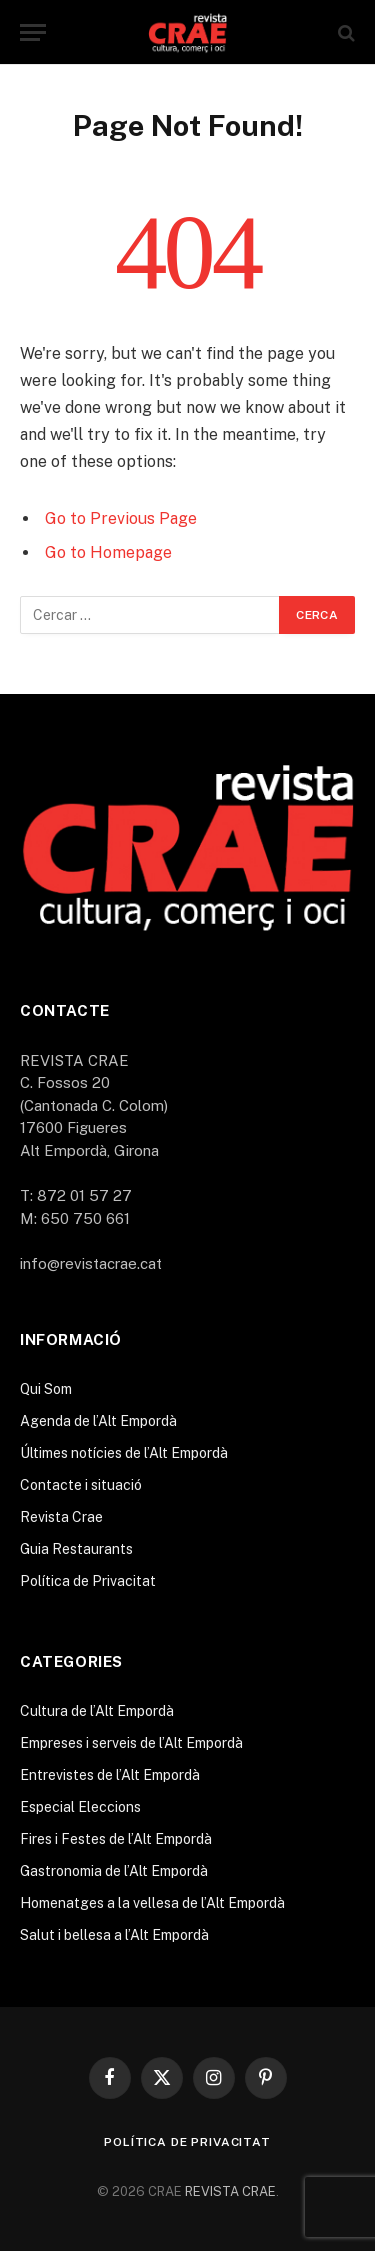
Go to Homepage (108, 552)
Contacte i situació (81, 1485)
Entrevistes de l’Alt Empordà (110, 1775)
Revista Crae (61, 1517)
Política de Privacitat (88, 1581)
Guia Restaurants (76, 1549)
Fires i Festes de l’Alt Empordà (116, 1839)
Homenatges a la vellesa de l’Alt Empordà (152, 1903)
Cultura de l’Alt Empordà (97, 1711)
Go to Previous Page (121, 518)
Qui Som (46, 1389)
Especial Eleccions (80, 1807)
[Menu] (33, 32)
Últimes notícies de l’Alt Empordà (124, 1453)
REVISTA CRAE (230, 2191)
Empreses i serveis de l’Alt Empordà (131, 1743)
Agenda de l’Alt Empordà (98, 1421)
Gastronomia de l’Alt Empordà (114, 1871)
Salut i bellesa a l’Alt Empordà (114, 1935)
